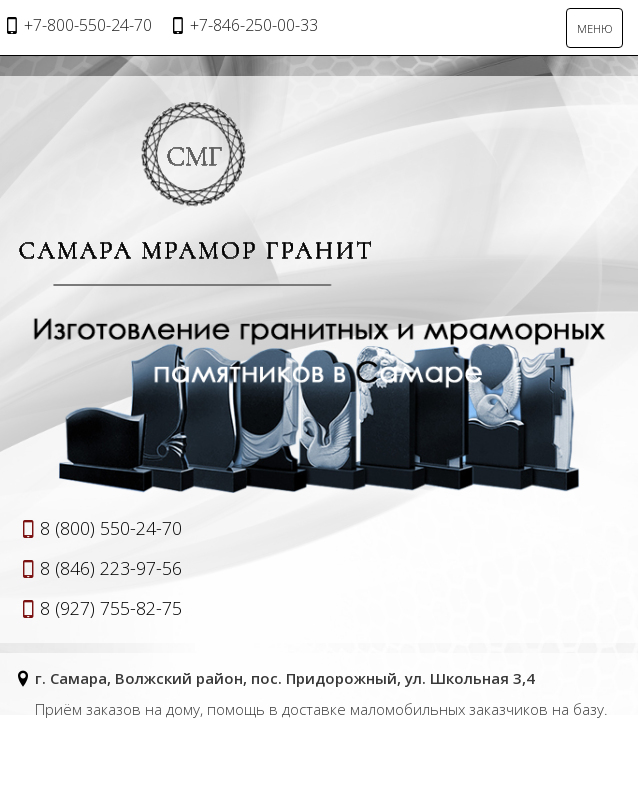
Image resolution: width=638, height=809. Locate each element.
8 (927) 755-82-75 (111, 608)
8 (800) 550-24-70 (111, 528)
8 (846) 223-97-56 (111, 568)
